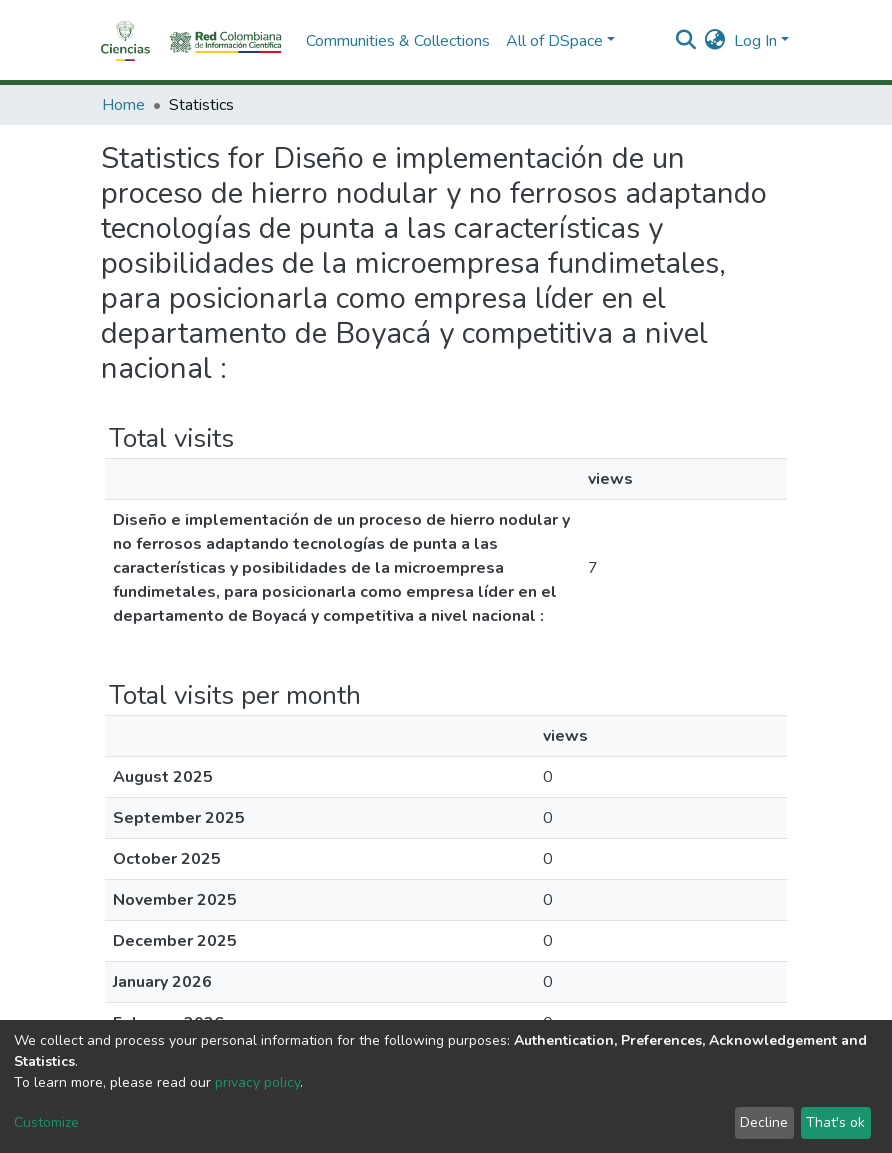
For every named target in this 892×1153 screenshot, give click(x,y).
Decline (764, 1122)
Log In (755, 41)
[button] (715, 41)
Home (123, 105)
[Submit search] (686, 41)
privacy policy (257, 1082)
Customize (46, 1122)
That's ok (835, 1122)
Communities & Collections (398, 41)
